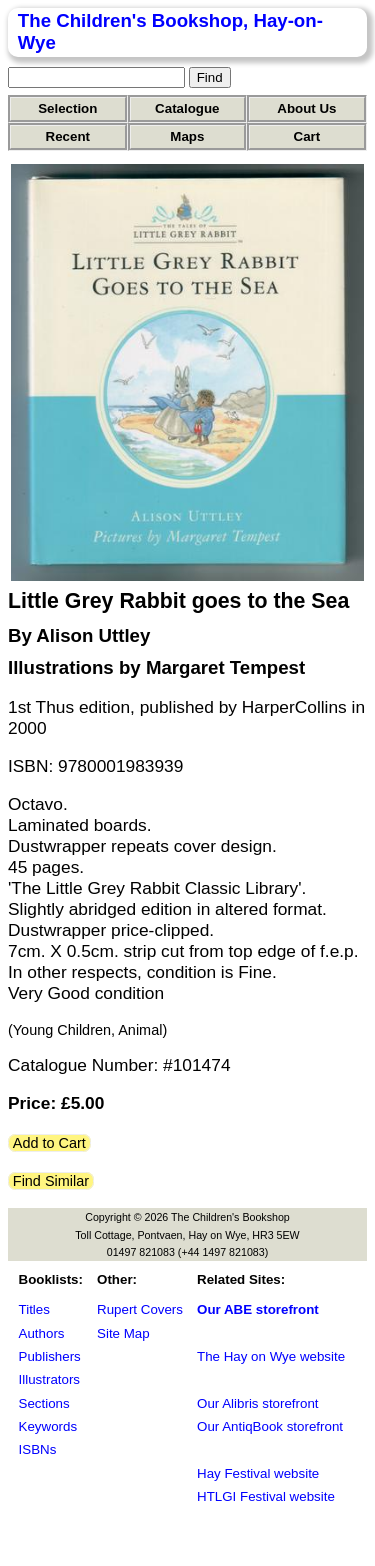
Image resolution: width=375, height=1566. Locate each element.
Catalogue (187, 108)
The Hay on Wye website (271, 1356)
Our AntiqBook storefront (270, 1426)
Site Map (123, 1333)
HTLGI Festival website (266, 1496)
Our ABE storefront (258, 1309)
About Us (306, 108)
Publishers (50, 1356)
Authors (42, 1333)
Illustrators (49, 1379)
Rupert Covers (140, 1309)
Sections (44, 1403)
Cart (307, 136)
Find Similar (51, 1181)
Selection (67, 108)
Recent (68, 136)
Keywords (48, 1426)
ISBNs (38, 1449)
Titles (34, 1309)
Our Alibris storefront (257, 1403)
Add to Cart (49, 1143)
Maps (187, 136)
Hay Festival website (258, 1473)
